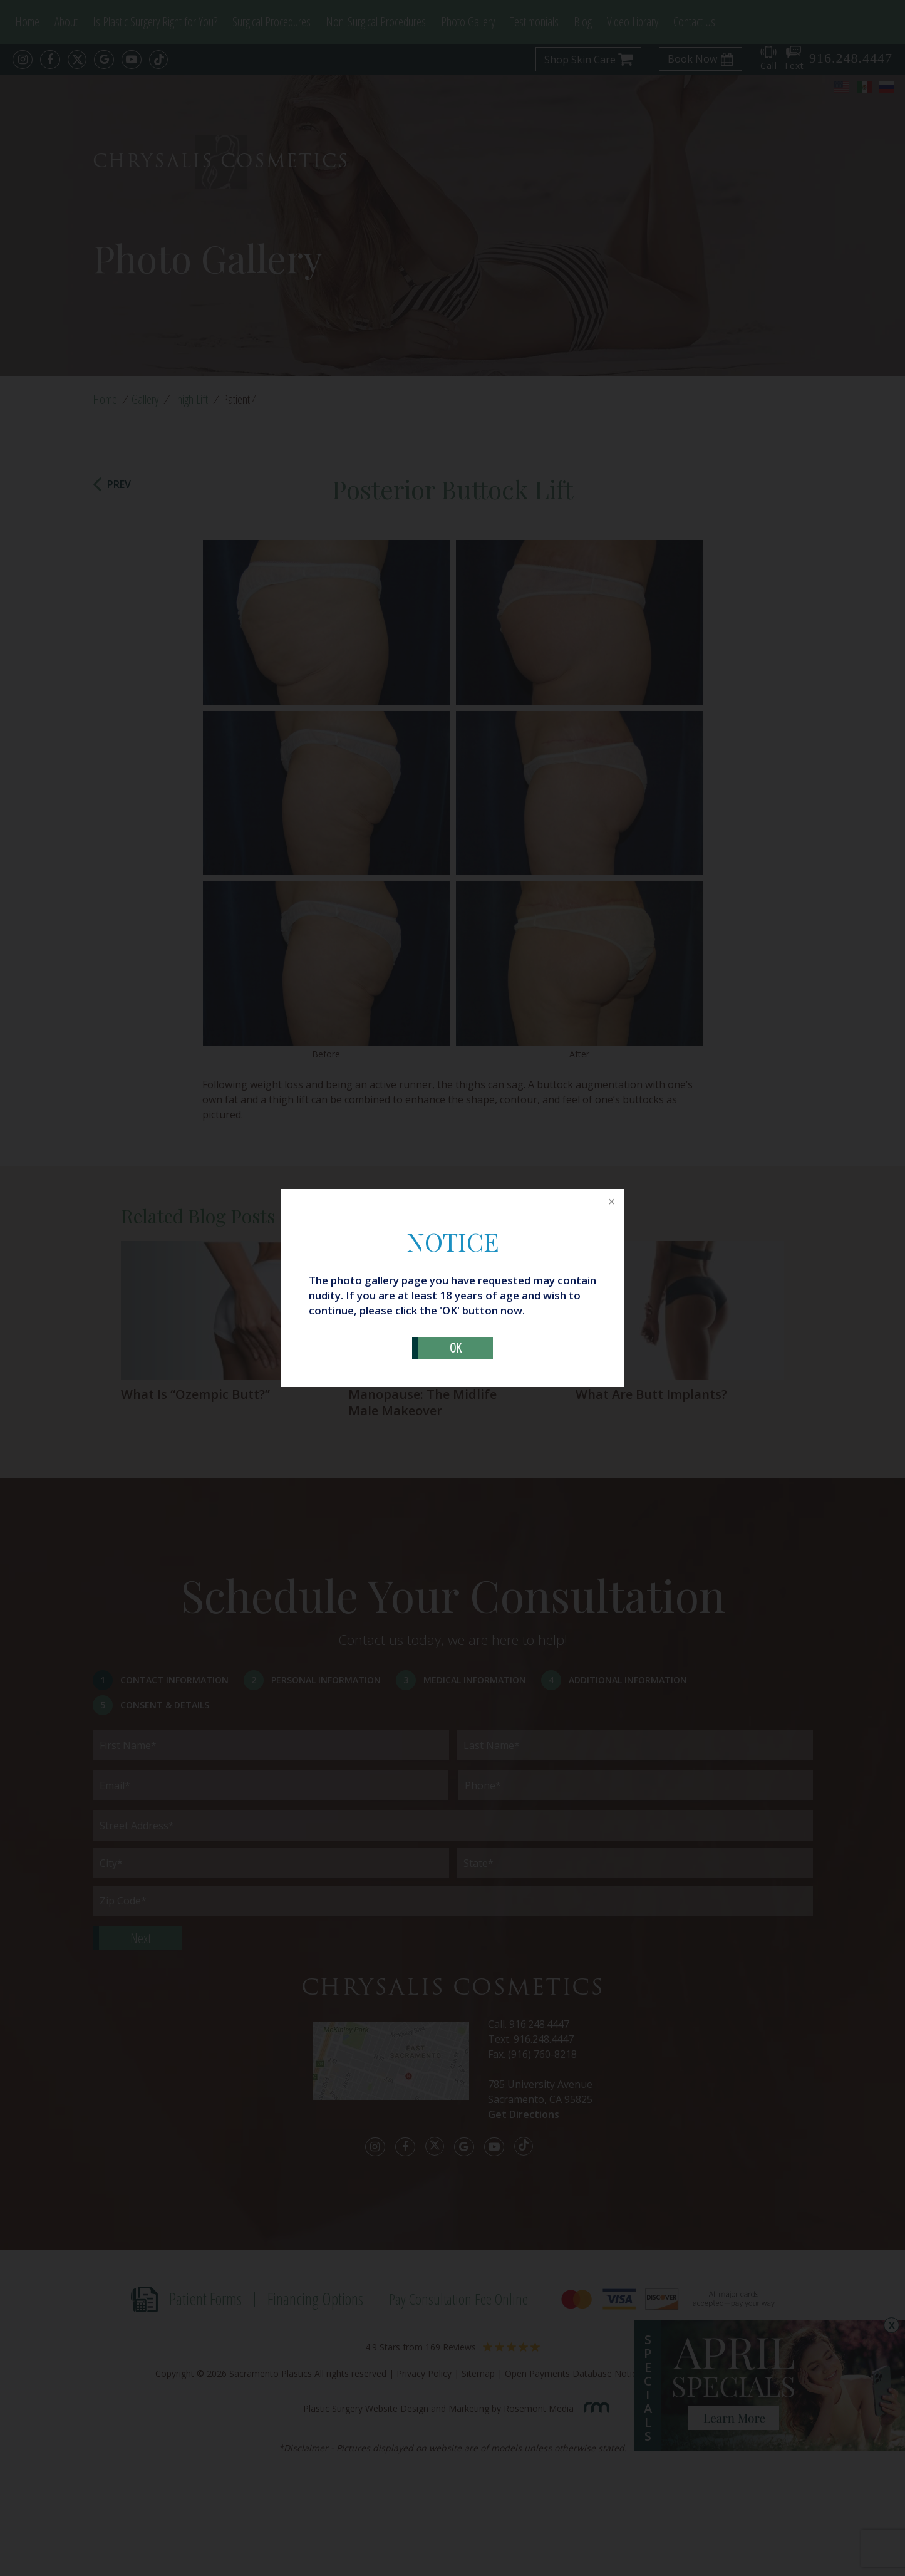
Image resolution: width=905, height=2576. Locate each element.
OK (456, 1347)
